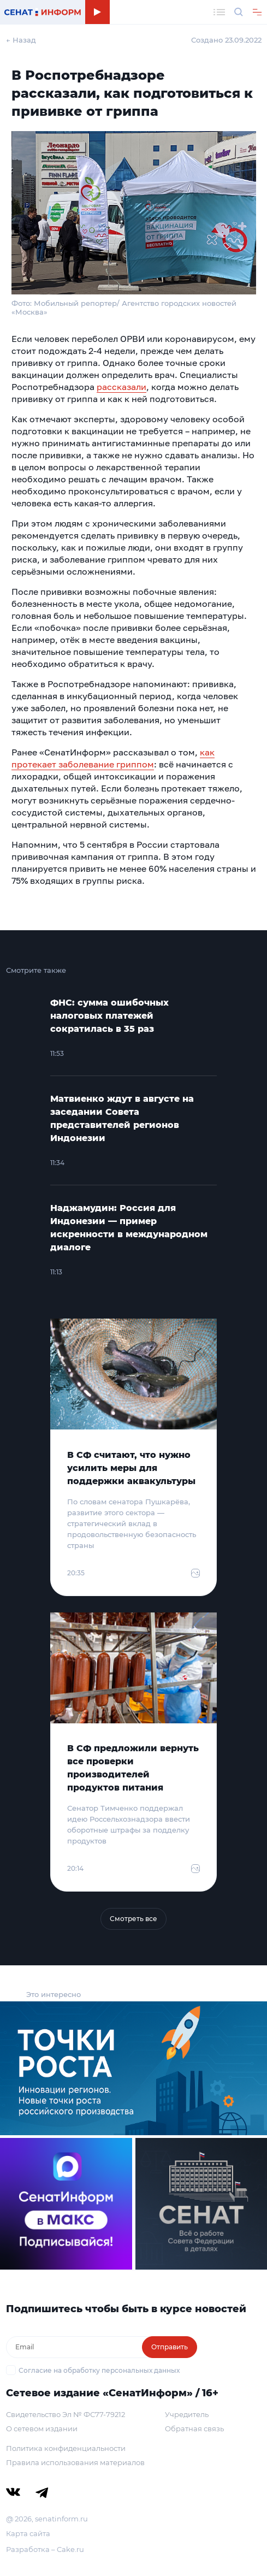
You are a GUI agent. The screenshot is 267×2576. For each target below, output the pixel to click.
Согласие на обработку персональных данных (99, 2370)
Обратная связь (194, 2428)
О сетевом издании (42, 2428)
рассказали (121, 386)
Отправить (169, 2347)
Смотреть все (133, 1919)
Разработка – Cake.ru (45, 2549)
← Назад (21, 40)
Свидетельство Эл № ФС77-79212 (65, 2414)
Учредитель (187, 2414)
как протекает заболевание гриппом (113, 758)
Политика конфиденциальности (66, 2448)
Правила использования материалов (75, 2462)
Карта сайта (28, 2533)
